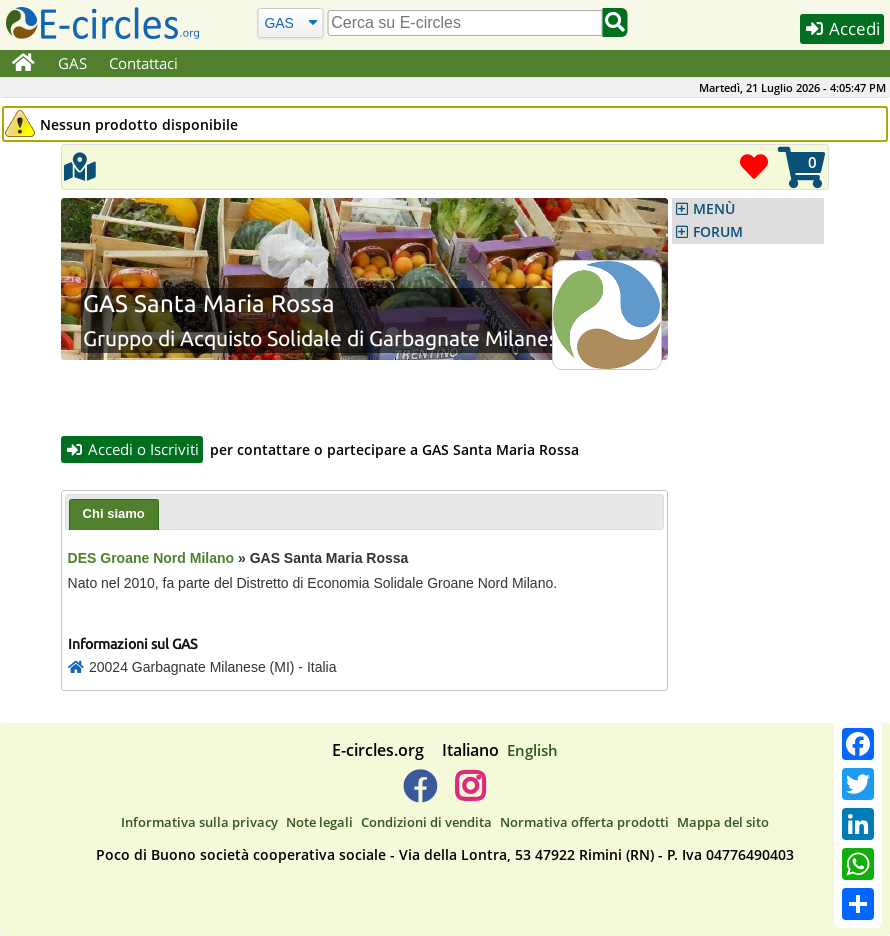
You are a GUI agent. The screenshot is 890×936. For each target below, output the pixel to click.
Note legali (319, 822)
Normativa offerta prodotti (584, 822)
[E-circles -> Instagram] (469, 794)
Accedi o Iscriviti (132, 449)
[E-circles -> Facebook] (419, 794)
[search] (464, 23)
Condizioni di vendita (426, 822)
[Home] (23, 64)
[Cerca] (290, 22)
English (532, 750)
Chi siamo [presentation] (114, 513)
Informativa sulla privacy (199, 822)
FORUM (718, 232)
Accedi (842, 28)
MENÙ (714, 209)
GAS (72, 63)
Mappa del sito (723, 822)
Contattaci (143, 63)
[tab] (114, 515)
